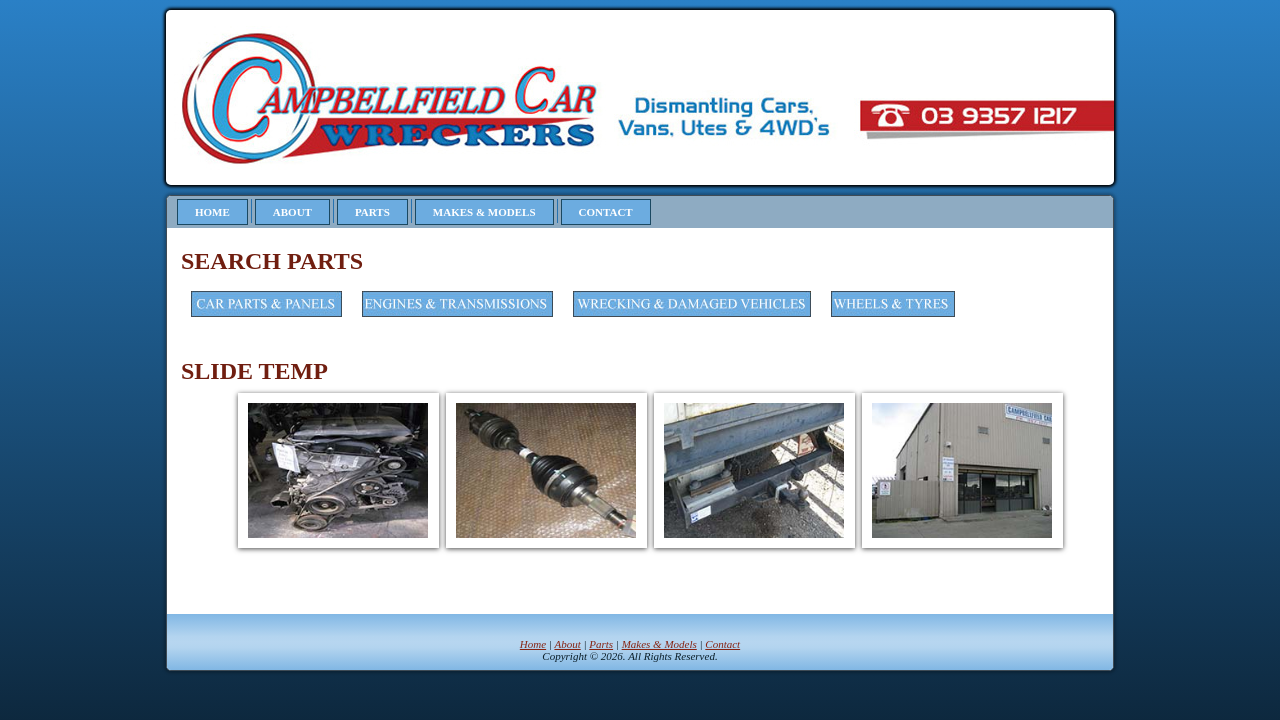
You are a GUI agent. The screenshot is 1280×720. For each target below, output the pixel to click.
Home (212, 212)
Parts (372, 212)
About (292, 212)
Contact (606, 212)
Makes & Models (484, 212)
